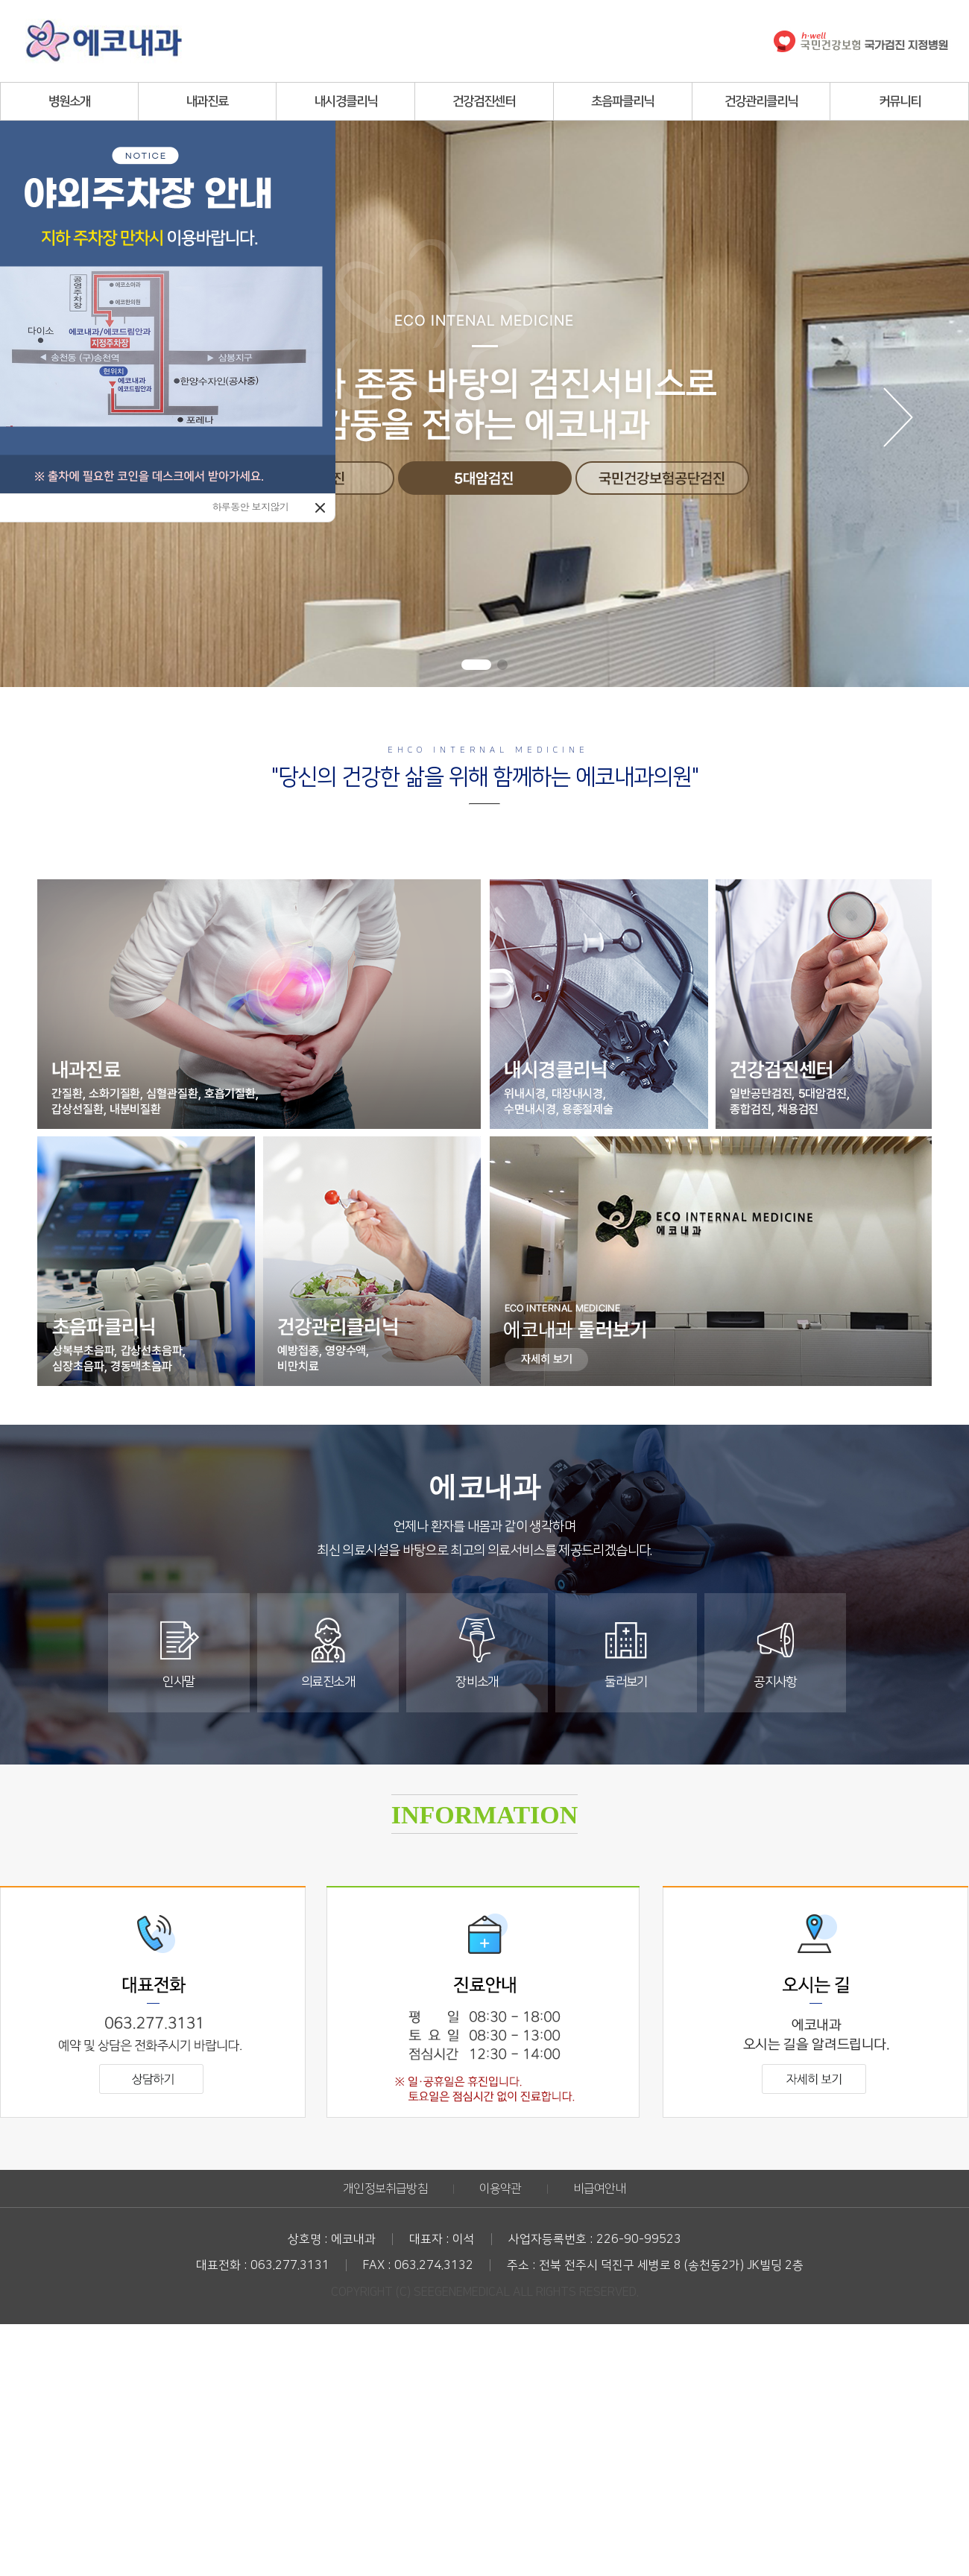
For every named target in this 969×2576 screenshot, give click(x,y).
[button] (476, 664)
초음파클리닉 (622, 101)
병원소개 (69, 101)
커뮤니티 (900, 101)
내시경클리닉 (346, 101)
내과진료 (207, 101)
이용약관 (500, 2188)
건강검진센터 (483, 101)
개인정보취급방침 (385, 2188)
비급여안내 (599, 2188)
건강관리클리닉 (761, 101)
